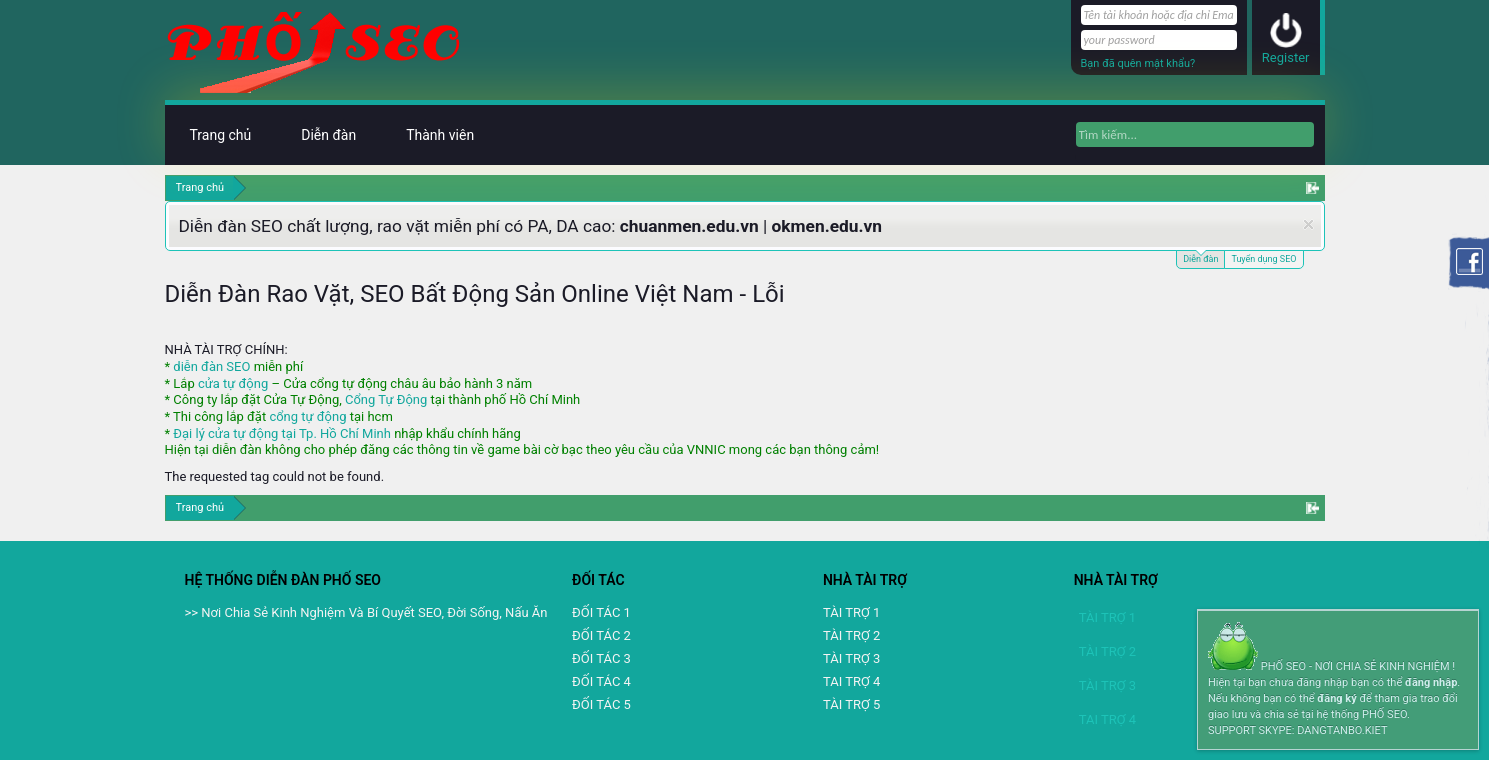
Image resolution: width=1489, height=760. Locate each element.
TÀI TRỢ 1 (851, 612)
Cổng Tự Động (386, 399)
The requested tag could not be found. (275, 476)
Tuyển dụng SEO (1263, 259)
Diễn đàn (1200, 257)
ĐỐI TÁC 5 (601, 704)
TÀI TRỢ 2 (851, 635)
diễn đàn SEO (211, 366)
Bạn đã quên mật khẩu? (1138, 63)
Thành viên (440, 135)
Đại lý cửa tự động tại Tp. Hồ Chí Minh (282, 433)
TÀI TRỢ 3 (851, 658)
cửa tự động (233, 383)
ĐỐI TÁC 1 (601, 612)
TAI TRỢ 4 (851, 681)
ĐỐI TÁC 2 (601, 635)
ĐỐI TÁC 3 (601, 658)
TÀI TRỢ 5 (851, 704)
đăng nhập (1431, 682)
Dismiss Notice (1308, 224)
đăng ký (1336, 698)
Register (1286, 57)
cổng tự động (307, 416)
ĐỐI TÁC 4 (601, 681)
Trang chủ (221, 135)
